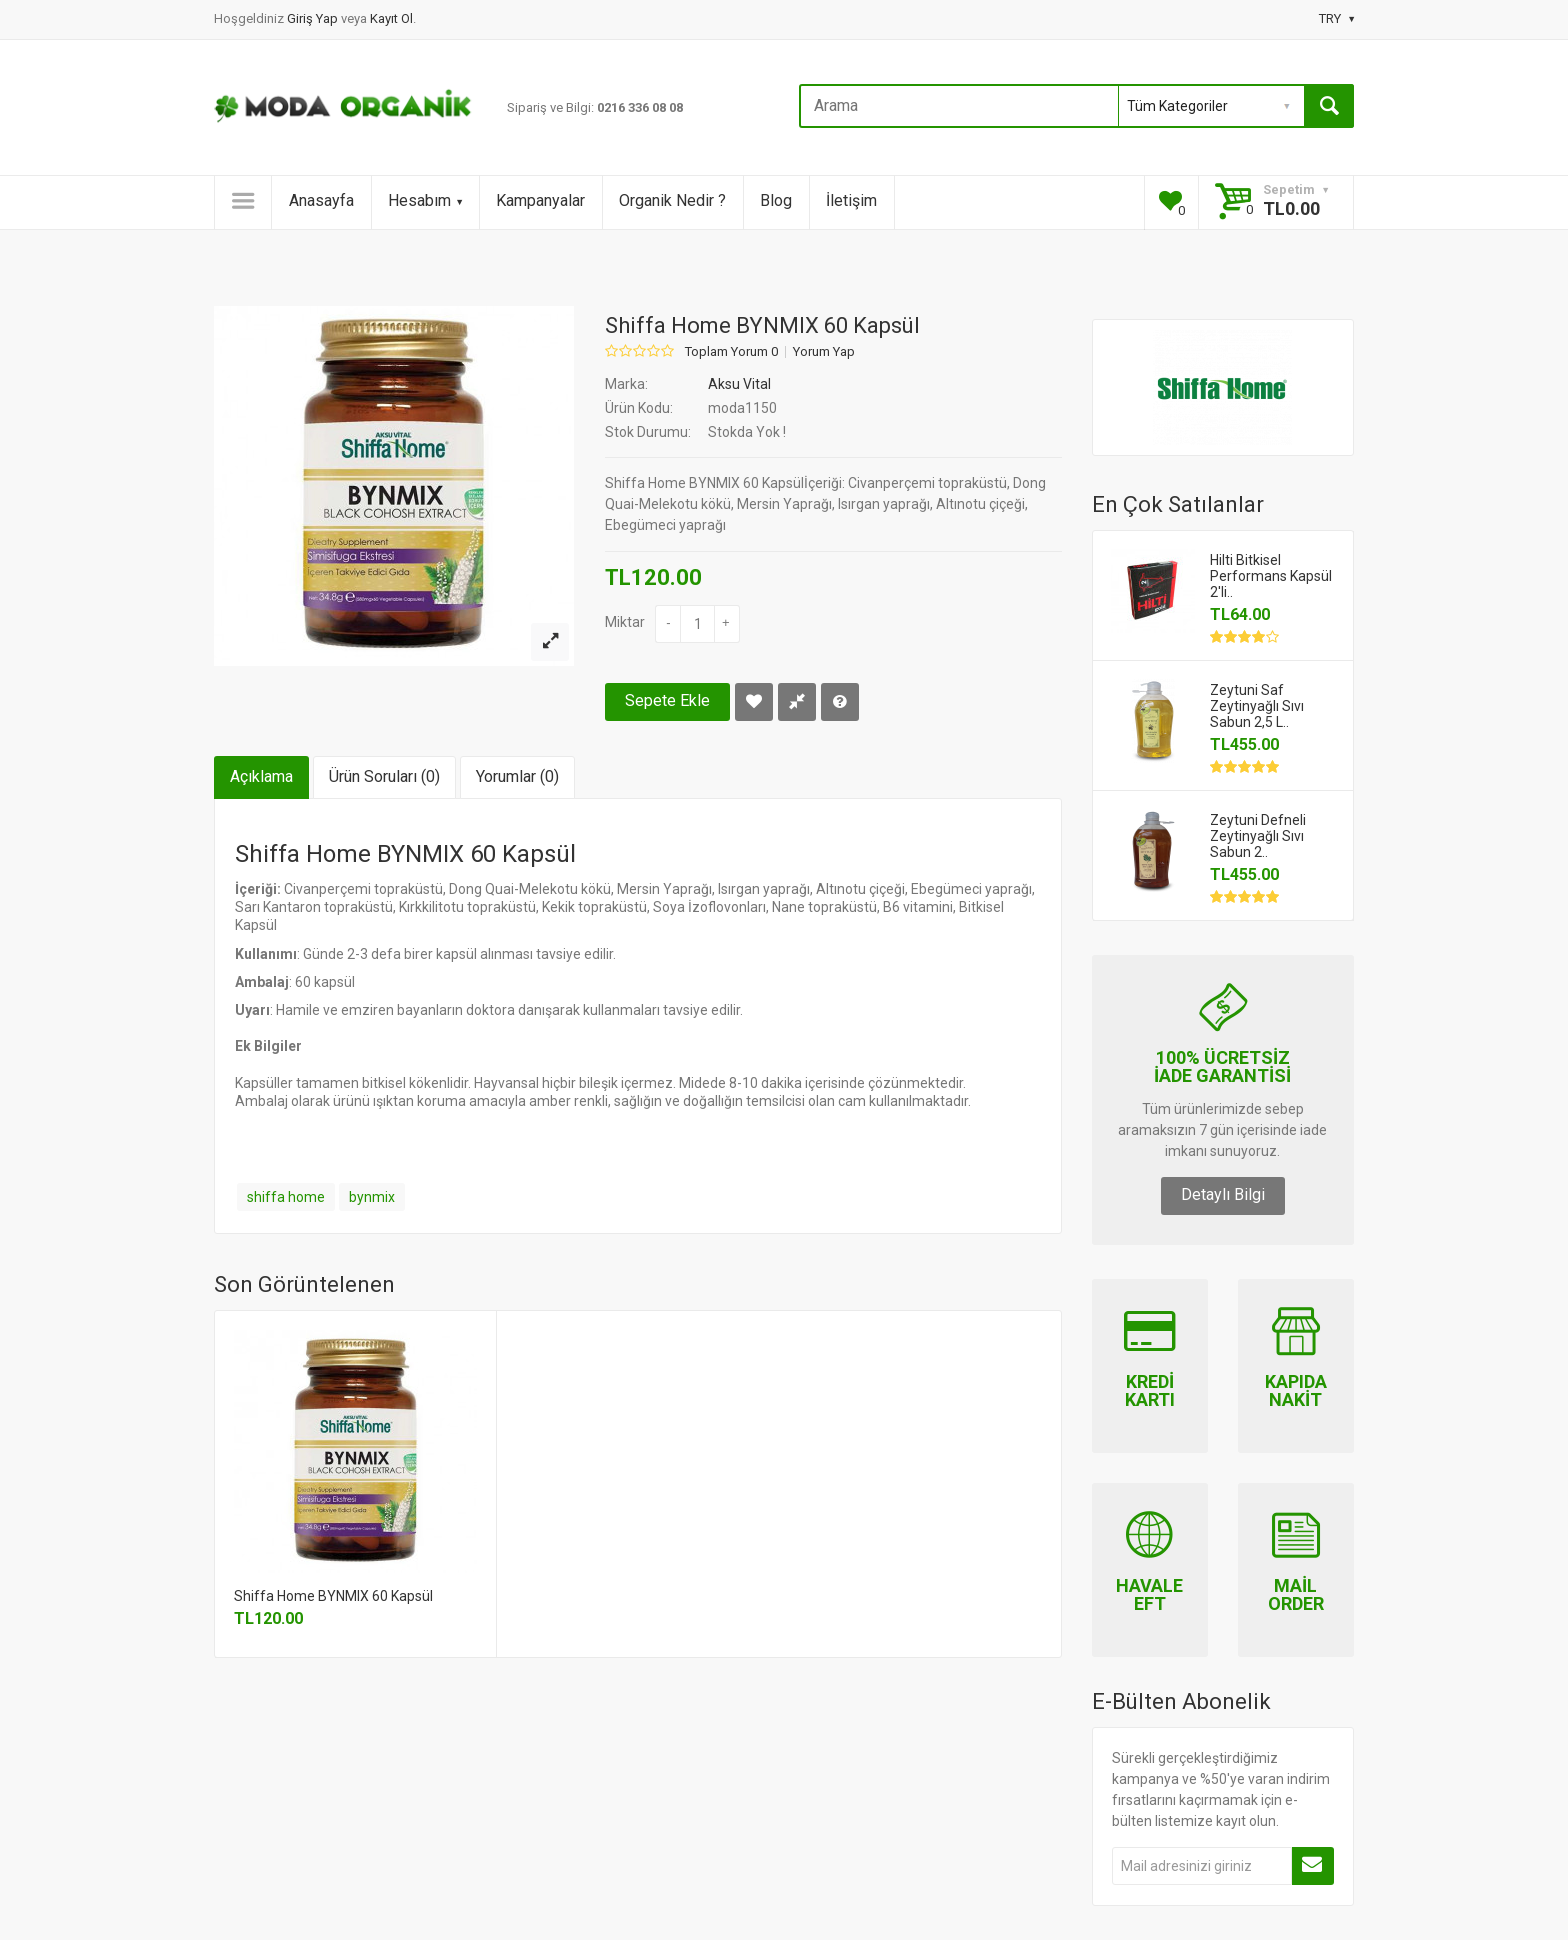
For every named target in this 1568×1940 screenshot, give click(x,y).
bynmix (372, 1197)
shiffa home (286, 1197)
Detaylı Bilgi (1223, 1194)
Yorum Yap (824, 352)
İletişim (851, 200)
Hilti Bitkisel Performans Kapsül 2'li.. (1271, 576)
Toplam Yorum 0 (731, 352)
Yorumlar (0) (517, 776)
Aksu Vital (739, 384)
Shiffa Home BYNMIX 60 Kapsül (333, 1596)
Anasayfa (321, 200)
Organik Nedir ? (672, 200)
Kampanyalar (540, 200)
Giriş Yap (314, 18)
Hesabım (425, 200)
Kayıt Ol (391, 18)
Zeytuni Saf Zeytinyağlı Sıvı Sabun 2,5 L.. (1257, 706)
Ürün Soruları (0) (384, 776)
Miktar (625, 622)
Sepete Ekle (667, 700)
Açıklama (261, 776)
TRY (1336, 18)
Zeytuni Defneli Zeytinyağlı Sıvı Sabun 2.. (1258, 836)
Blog (776, 200)
